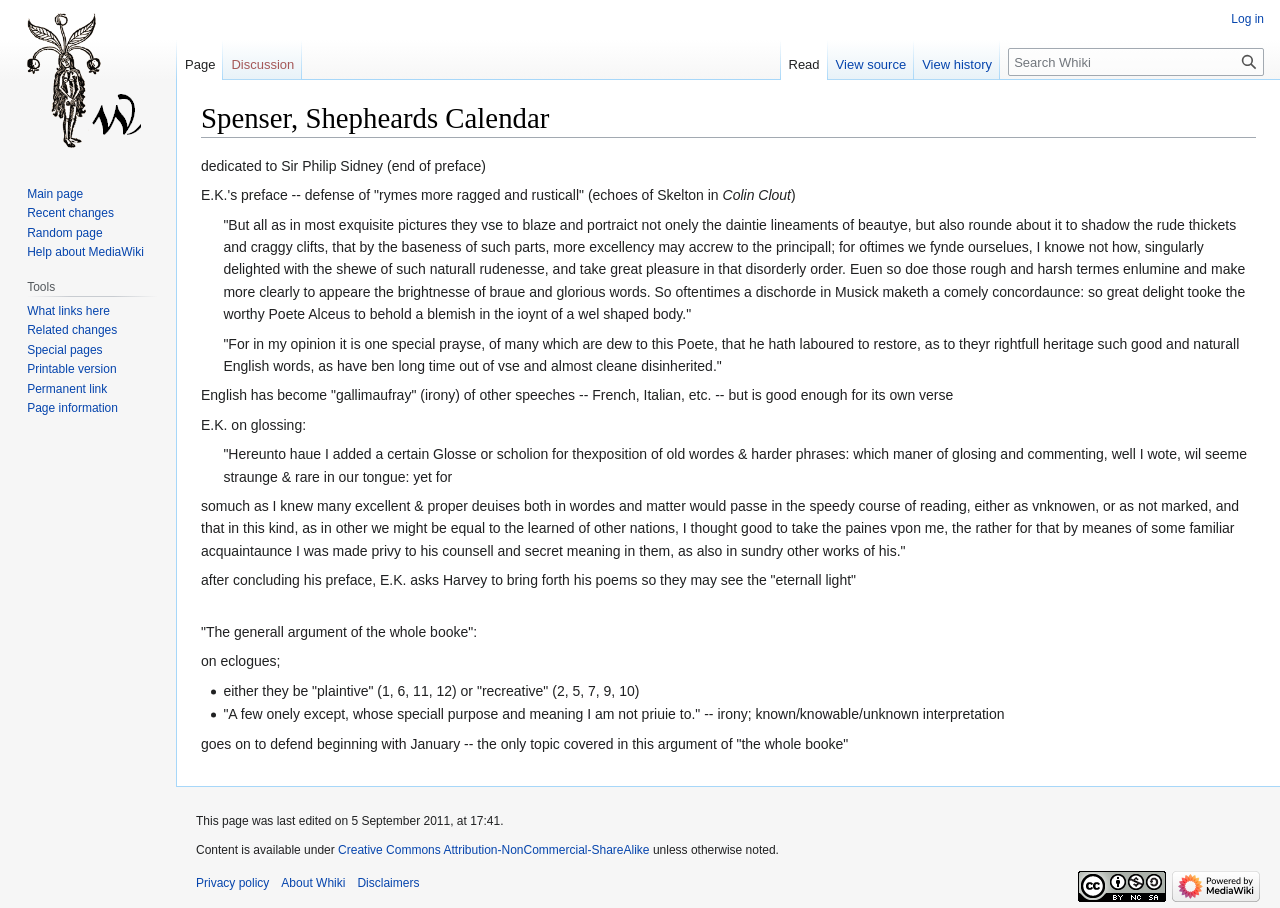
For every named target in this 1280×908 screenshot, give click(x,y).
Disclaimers (388, 883)
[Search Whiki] (1136, 62)
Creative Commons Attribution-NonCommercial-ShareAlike (493, 850)
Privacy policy (232, 883)
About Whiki (313, 883)
